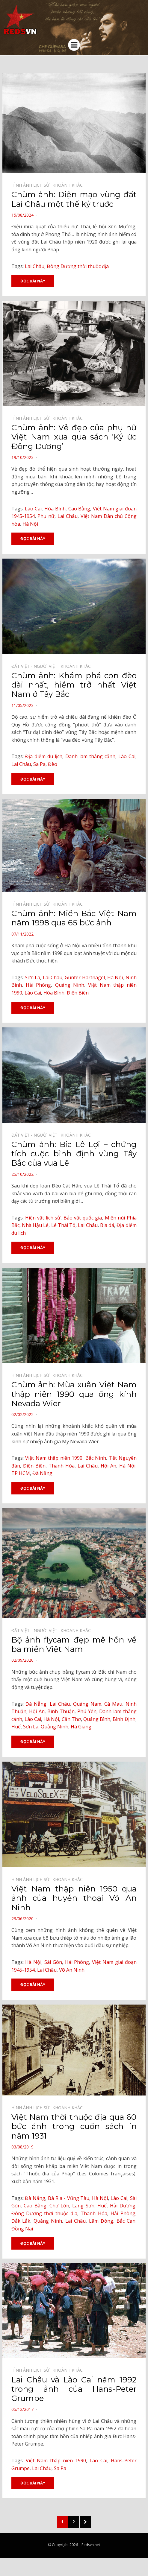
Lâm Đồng (101, 2221)
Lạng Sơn (83, 2205)
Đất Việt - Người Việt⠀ (36, 666)
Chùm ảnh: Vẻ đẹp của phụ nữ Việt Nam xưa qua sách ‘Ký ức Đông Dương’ (74, 437)
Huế (16, 1726)
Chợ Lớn (59, 2205)
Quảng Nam (87, 1704)
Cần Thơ (71, 1719)
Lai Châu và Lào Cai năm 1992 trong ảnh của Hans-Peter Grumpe (74, 2389)
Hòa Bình (55, 508)
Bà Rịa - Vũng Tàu (68, 2198)
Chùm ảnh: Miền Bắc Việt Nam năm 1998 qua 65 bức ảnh (74, 918)
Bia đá (107, 1225)
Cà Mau (113, 1704)
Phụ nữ (46, 516)
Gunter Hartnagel (85, 977)
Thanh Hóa (62, 1465)
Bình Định (124, 1719)
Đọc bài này (32, 281)
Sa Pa (39, 764)
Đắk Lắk (21, 2221)
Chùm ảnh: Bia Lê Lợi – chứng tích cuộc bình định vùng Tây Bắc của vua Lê (74, 1154)
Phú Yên (86, 1711)
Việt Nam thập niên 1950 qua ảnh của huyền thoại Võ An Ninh (74, 1898)
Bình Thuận (61, 1711)
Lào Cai (33, 508)
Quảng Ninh (69, 985)
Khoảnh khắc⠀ (69, 185)
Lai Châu (34, 266)
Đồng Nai (22, 2228)
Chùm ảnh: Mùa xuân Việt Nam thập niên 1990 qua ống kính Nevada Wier (74, 1394)
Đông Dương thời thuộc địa (78, 266)
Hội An (108, 1465)
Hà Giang (81, 1726)
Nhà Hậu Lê (35, 1225)
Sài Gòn (53, 1962)
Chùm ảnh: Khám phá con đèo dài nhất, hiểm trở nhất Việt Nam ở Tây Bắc (74, 685)
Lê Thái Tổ (63, 1225)
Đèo (52, 764)
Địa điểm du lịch (43, 756)
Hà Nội (30, 524)
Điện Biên (78, 992)
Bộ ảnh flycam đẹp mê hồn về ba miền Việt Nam (74, 1644)
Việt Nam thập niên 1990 (53, 1458)
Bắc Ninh (95, 1458)
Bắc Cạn (126, 2221)
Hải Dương (122, 2205)
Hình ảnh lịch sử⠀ (31, 185)
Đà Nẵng (42, 1473)
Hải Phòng (38, 985)
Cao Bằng (79, 508)
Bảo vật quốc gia (83, 1217)
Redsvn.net (90, 2544)
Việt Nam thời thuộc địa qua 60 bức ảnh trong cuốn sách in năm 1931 (74, 2126)
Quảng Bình (96, 1719)
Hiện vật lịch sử (43, 1217)
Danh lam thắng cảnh (90, 756)
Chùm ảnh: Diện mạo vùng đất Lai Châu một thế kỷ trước (74, 199)
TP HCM (20, 1473)
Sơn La (32, 977)
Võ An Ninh (71, 1970)
